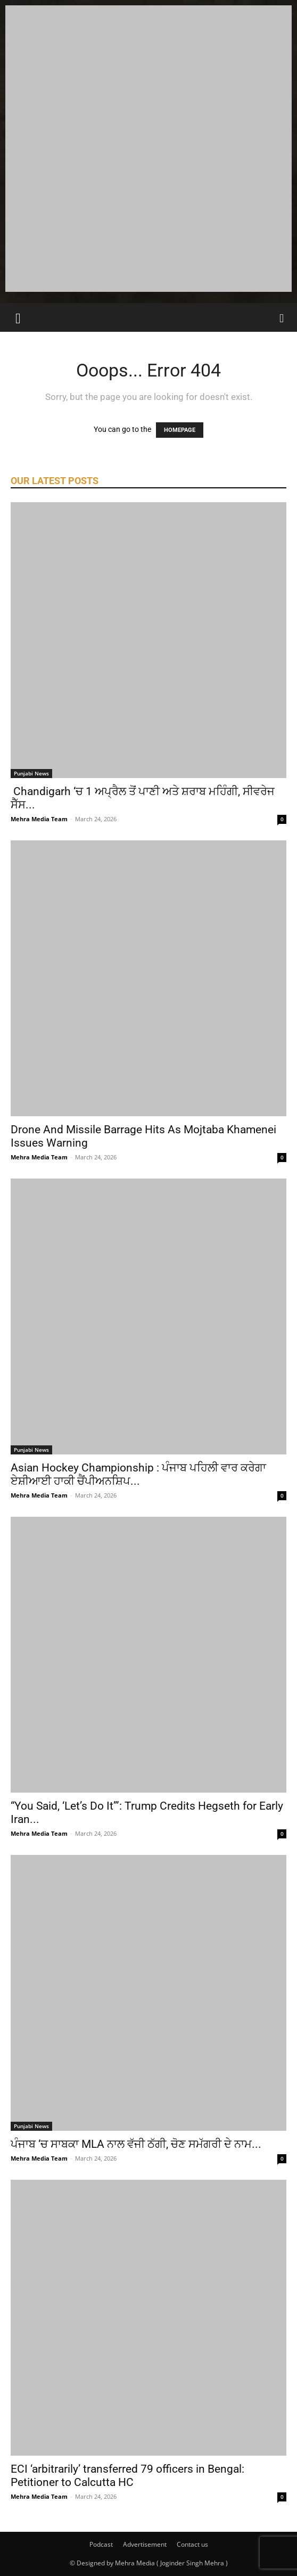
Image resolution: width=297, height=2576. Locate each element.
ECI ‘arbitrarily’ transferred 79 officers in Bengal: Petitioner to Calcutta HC (127, 2476)
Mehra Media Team (39, 819)
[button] (18, 317)
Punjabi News (31, 773)
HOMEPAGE (179, 430)
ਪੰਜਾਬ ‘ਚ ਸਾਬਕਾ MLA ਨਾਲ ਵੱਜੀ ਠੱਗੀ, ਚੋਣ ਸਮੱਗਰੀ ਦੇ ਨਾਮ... (136, 2144)
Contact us (192, 2544)
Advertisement (145, 2544)
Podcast (101, 2544)
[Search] (282, 317)
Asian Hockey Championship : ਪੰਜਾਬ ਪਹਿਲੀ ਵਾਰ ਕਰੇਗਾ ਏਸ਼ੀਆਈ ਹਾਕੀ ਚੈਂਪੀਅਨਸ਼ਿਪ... (138, 1474)
